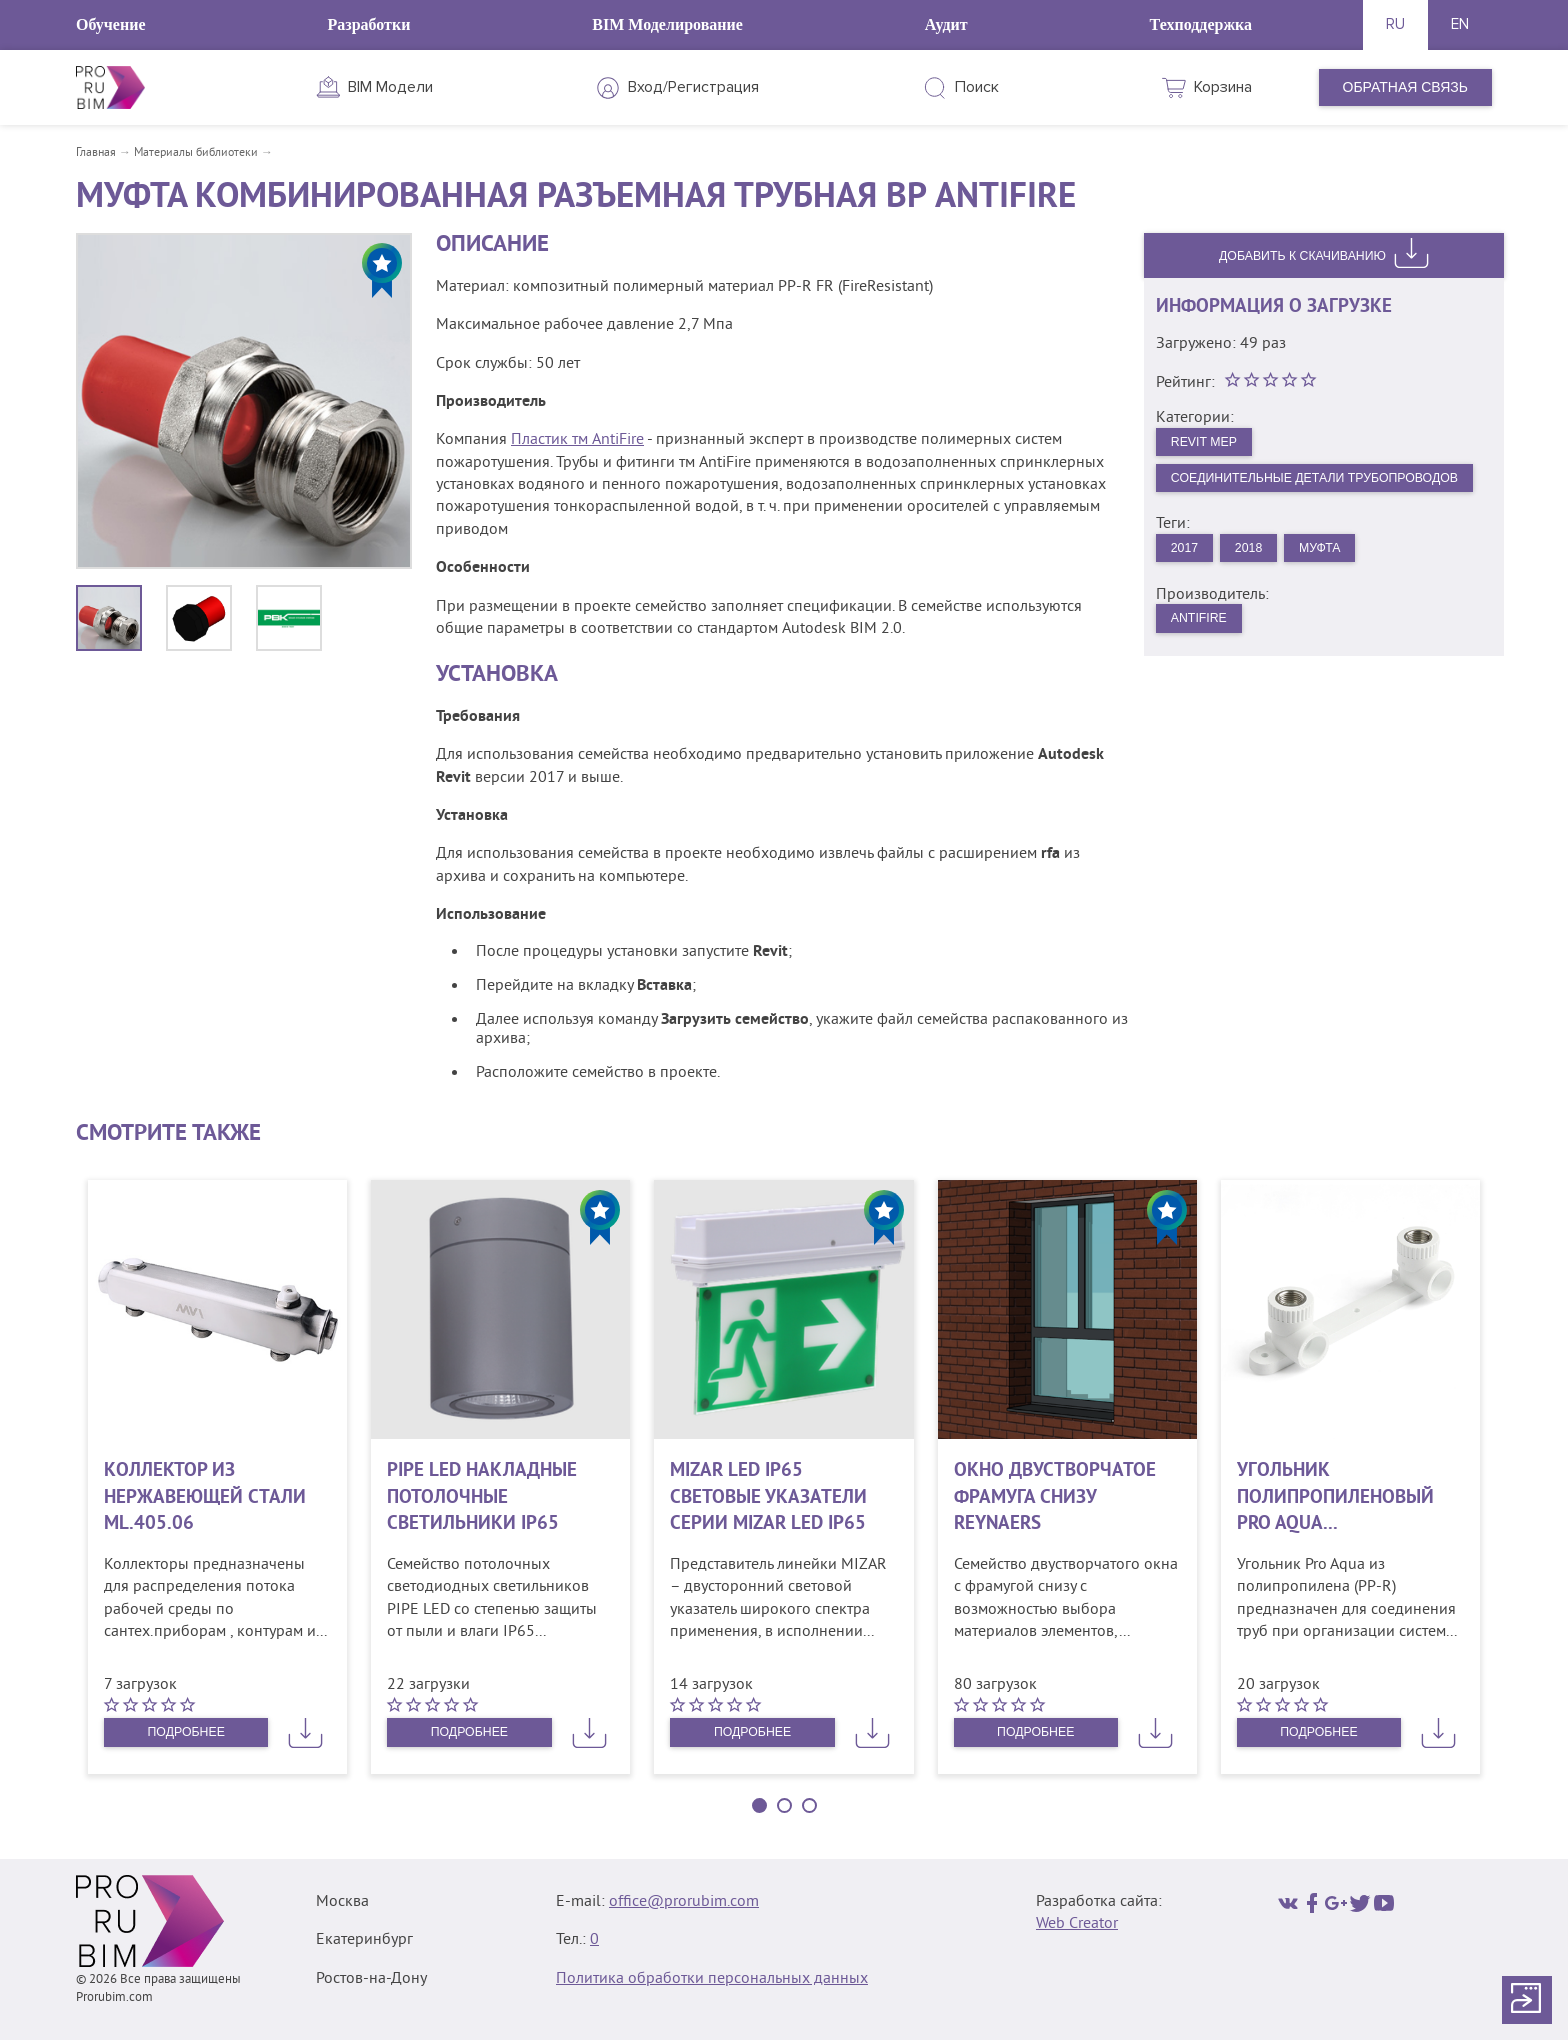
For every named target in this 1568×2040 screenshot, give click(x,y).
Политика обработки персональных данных (712, 1979)
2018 (1261, 573)
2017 (1188, 573)
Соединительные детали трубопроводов (1320, 493)
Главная (96, 153)
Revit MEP (1210, 447)
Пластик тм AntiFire (577, 440)
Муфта (1341, 573)
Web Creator (1077, 1924)
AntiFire (1205, 647)
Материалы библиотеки (196, 153)
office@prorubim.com (684, 1902)
